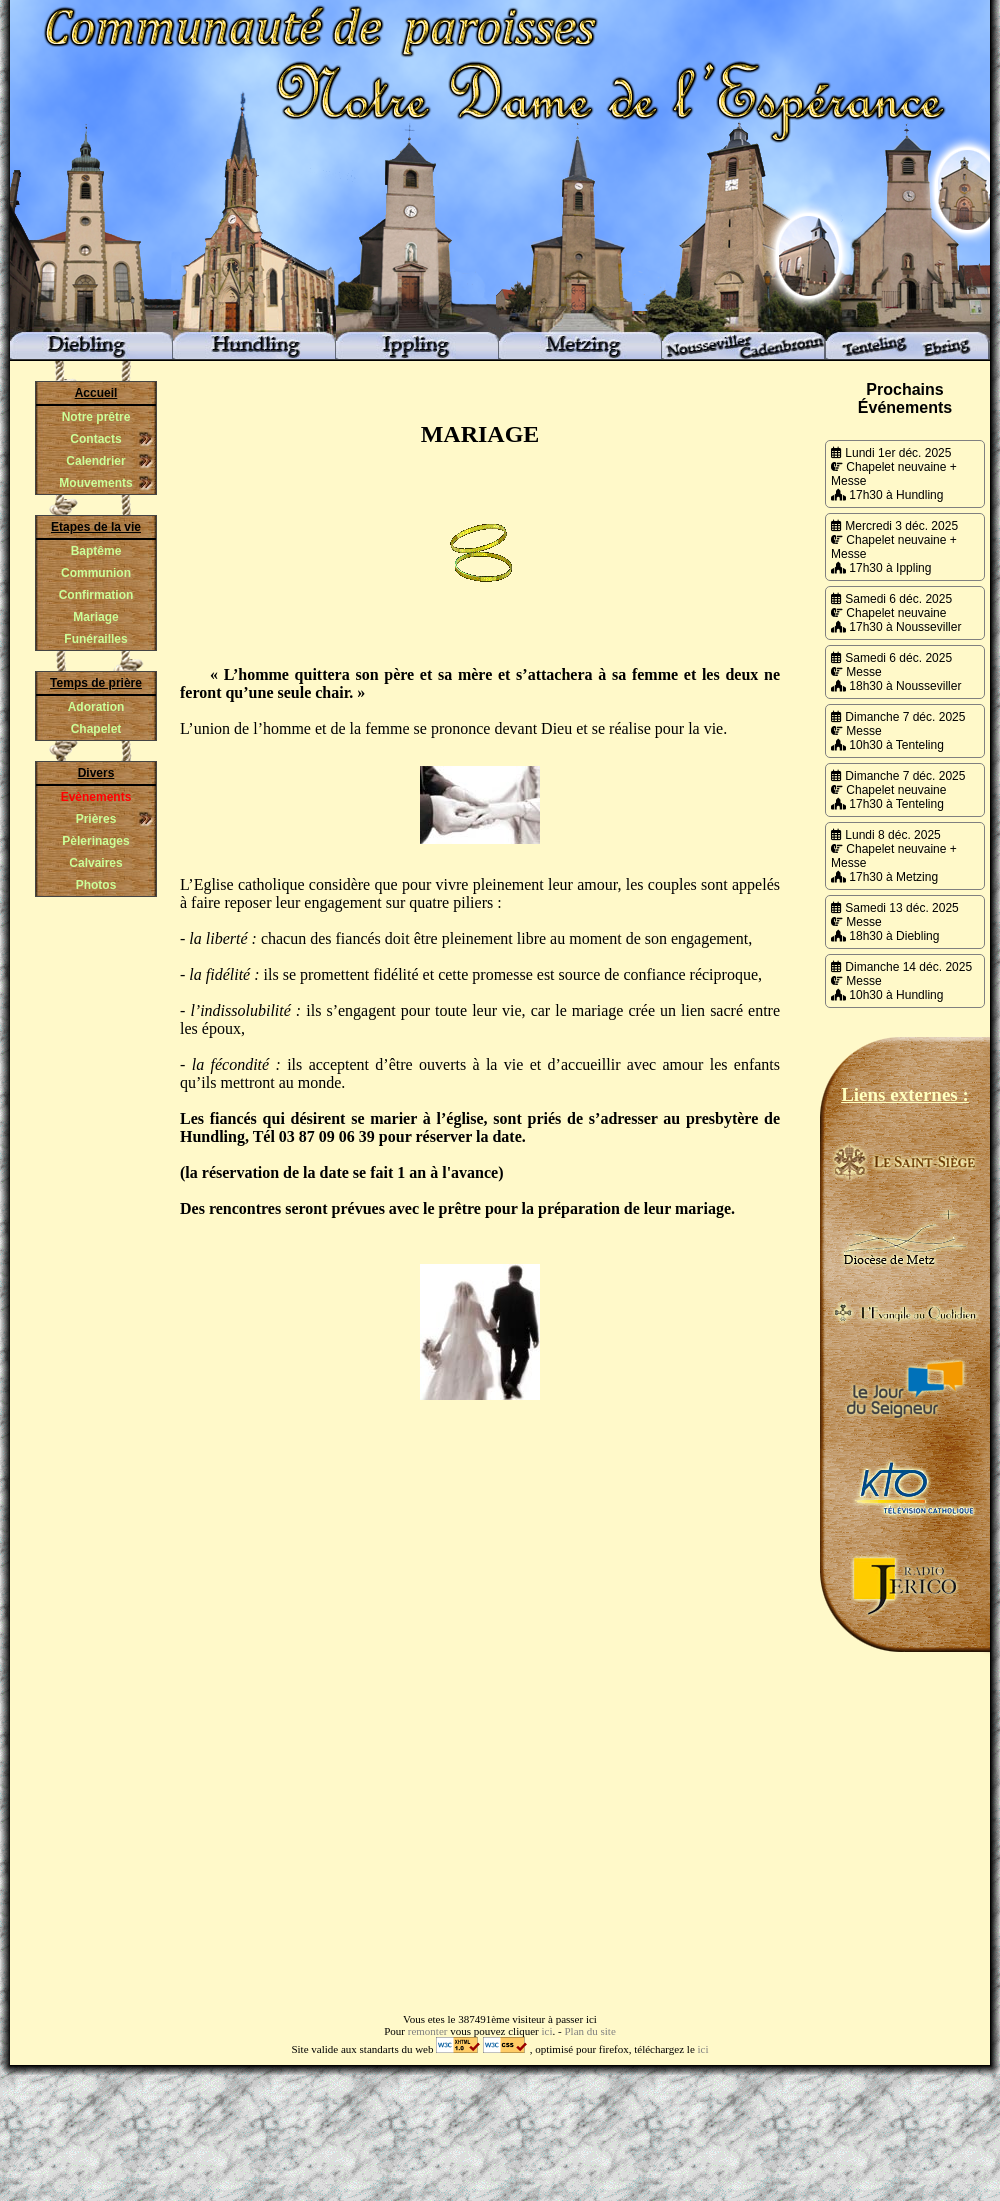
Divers (96, 773)
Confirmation (96, 595)
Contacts (95, 439)
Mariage (95, 617)
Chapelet (96, 729)
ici (547, 2031)
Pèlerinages (95, 841)
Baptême (96, 551)
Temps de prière (96, 683)
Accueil (96, 393)
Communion (96, 573)
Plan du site (589, 2031)
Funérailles (95, 639)
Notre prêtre (96, 417)
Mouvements (95, 483)
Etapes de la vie (96, 527)
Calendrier (95, 461)
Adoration (96, 707)
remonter (428, 2031)
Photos (96, 885)
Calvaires (95, 863)
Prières (96, 819)
